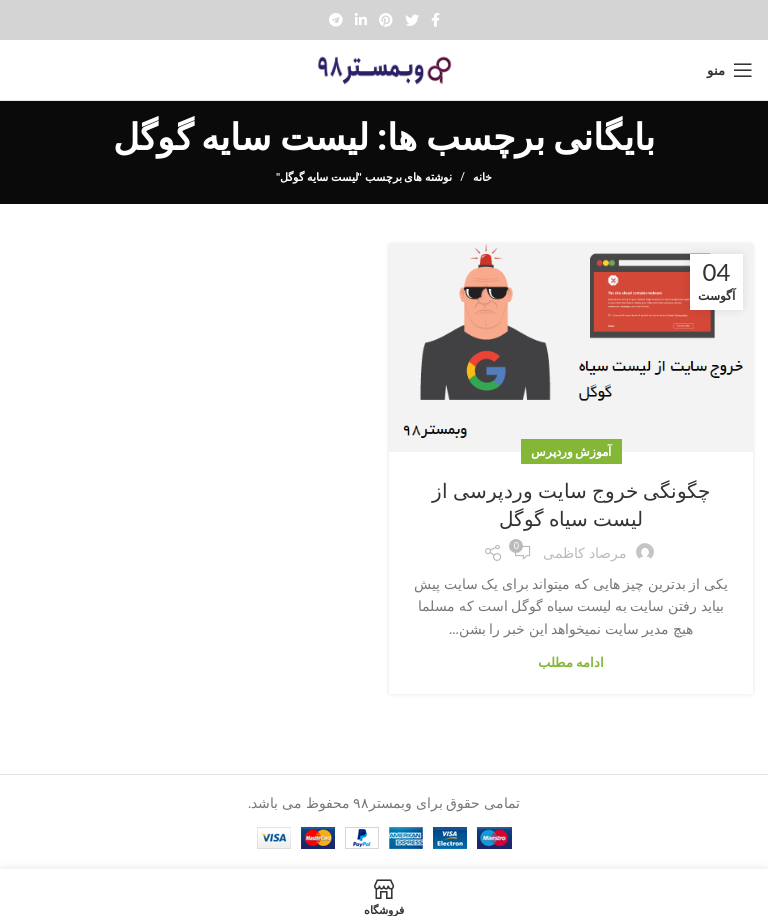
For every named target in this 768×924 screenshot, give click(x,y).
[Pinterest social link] (386, 20)
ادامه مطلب (571, 662)
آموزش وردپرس (571, 451)
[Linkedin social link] (361, 20)
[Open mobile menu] (730, 70)
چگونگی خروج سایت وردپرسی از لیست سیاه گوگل (571, 505)
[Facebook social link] (435, 20)
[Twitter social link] (412, 20)
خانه (482, 176)
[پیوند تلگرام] (336, 20)
